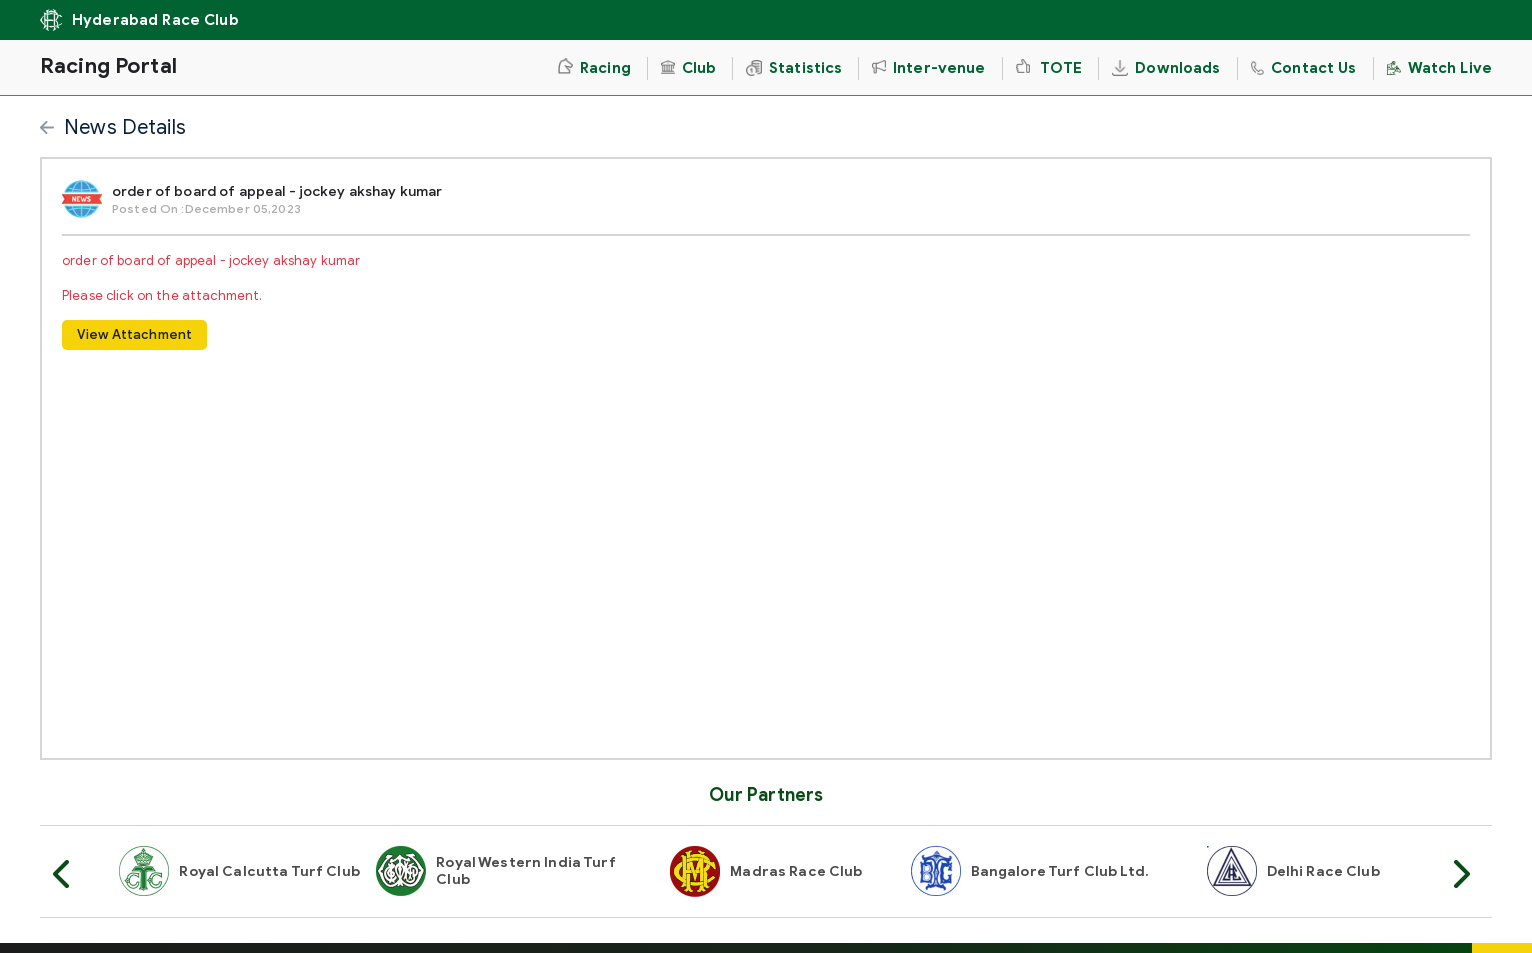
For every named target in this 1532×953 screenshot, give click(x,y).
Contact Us (1304, 68)
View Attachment (134, 334)
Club (688, 68)
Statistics (794, 68)
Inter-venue (928, 68)
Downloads (1166, 68)
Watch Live (1439, 68)
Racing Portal (108, 66)
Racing (594, 67)
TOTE (1049, 68)
